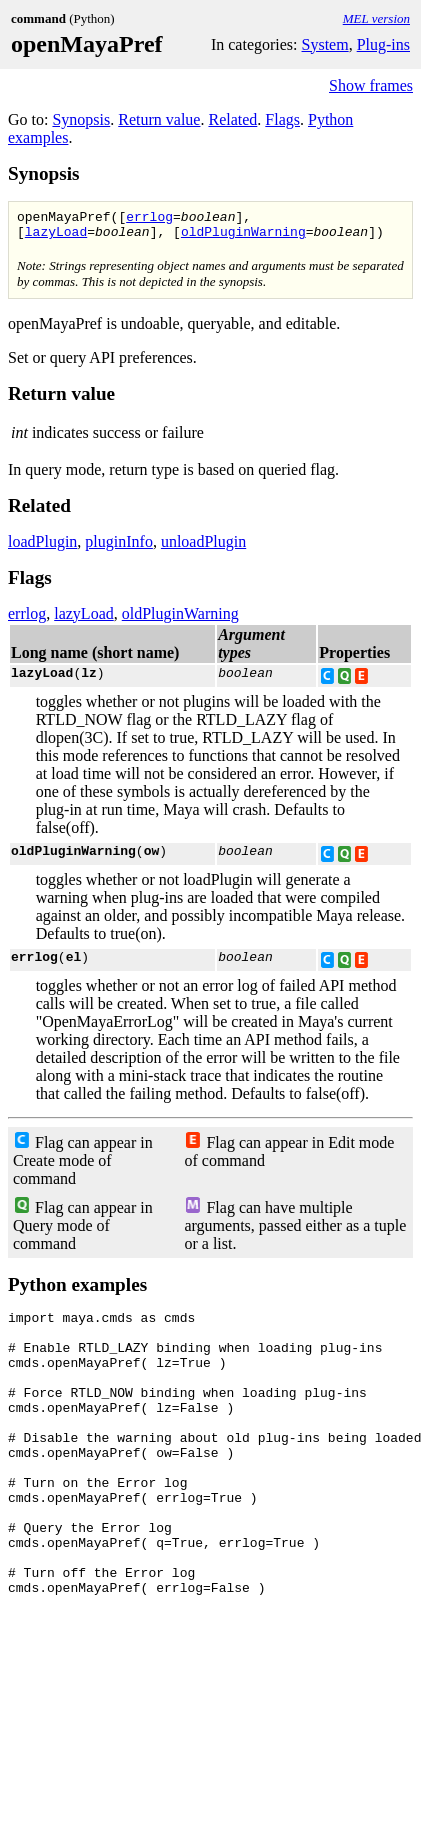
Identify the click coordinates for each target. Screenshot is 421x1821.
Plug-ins (383, 44)
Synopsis (81, 119)
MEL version (376, 18)
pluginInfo (119, 547)
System (325, 44)
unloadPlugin (203, 547)
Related (232, 119)
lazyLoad (56, 237)
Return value (159, 119)
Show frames (371, 85)
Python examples (77, 1290)
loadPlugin (42, 547)
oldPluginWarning (243, 237)
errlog (149, 219)
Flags (282, 119)
